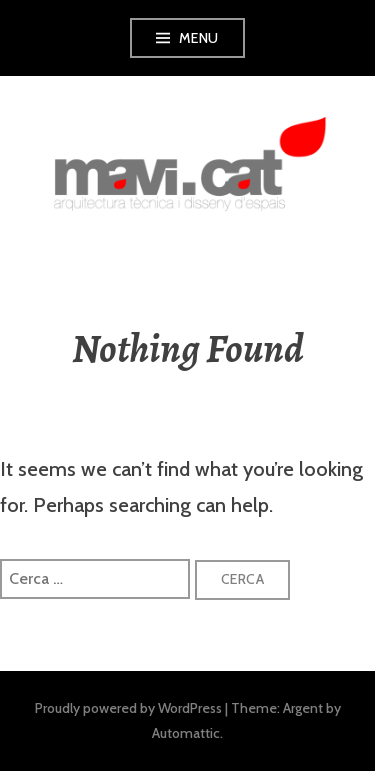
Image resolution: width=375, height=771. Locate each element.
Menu (199, 38)
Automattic (186, 733)
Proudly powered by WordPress (128, 708)
